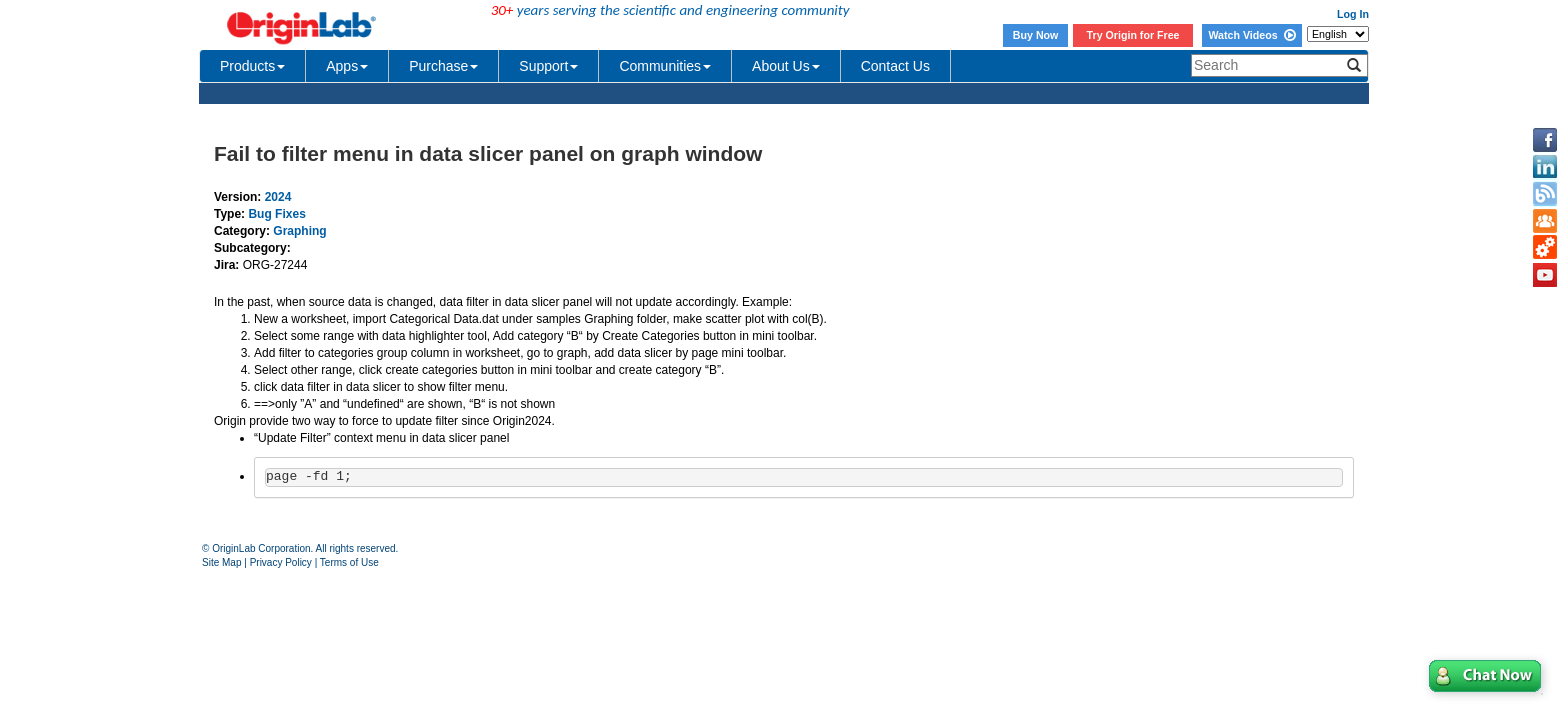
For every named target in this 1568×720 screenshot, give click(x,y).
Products (252, 66)
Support (548, 66)
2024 (278, 197)
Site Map (221, 562)
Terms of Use (349, 562)
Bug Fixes (276, 214)
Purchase (443, 66)
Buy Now (1036, 35)
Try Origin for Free (1133, 35)
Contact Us (895, 66)
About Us (786, 66)
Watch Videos (1251, 35)
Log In (1353, 14)
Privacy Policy (281, 562)
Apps (347, 66)
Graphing (299, 231)
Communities (665, 66)
